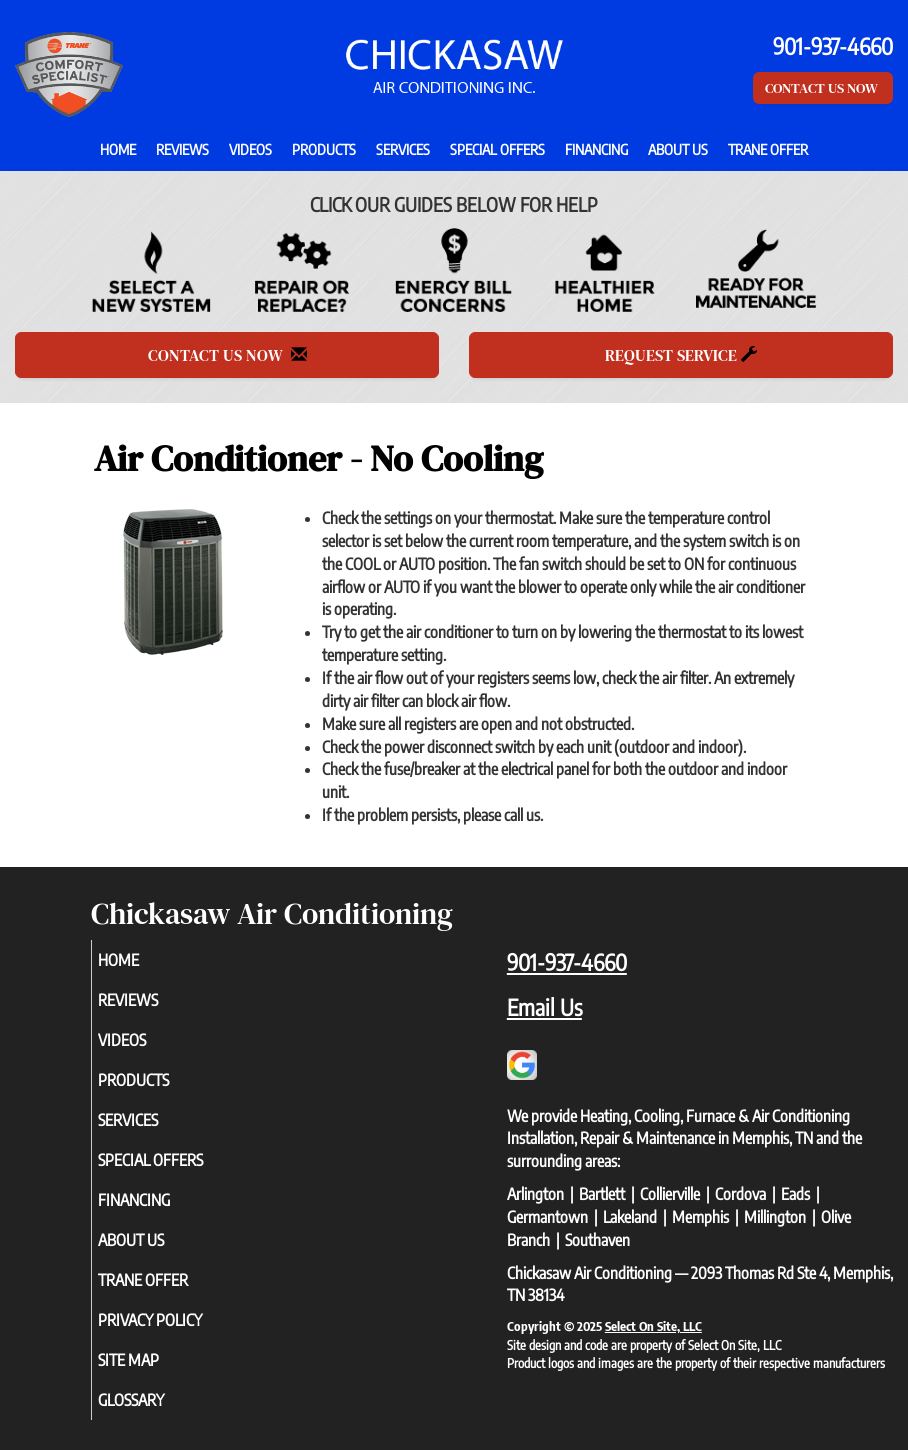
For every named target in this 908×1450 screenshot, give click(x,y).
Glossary (155, 1400)
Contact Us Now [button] (823, 88)
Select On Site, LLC (653, 1326)
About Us (678, 149)
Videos (250, 149)
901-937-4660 (567, 962)
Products (324, 149)
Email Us (544, 1007)
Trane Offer (768, 149)
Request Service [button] (681, 355)
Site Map (152, 1360)
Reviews (182, 149)
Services (403, 149)
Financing (596, 149)
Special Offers (497, 149)
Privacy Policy (174, 1320)
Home (118, 149)
